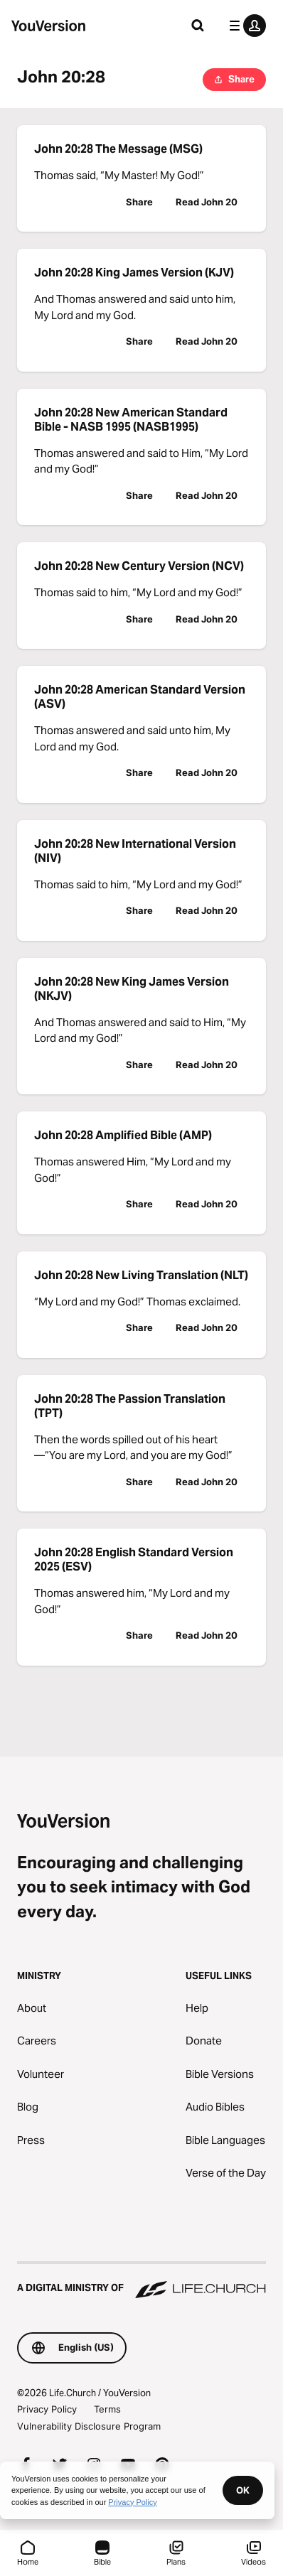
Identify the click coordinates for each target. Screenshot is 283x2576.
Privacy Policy (47, 2409)
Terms (107, 2409)
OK (243, 2490)
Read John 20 (206, 202)
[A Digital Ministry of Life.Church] (141, 2281)
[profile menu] (245, 25)
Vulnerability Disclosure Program (89, 2426)
